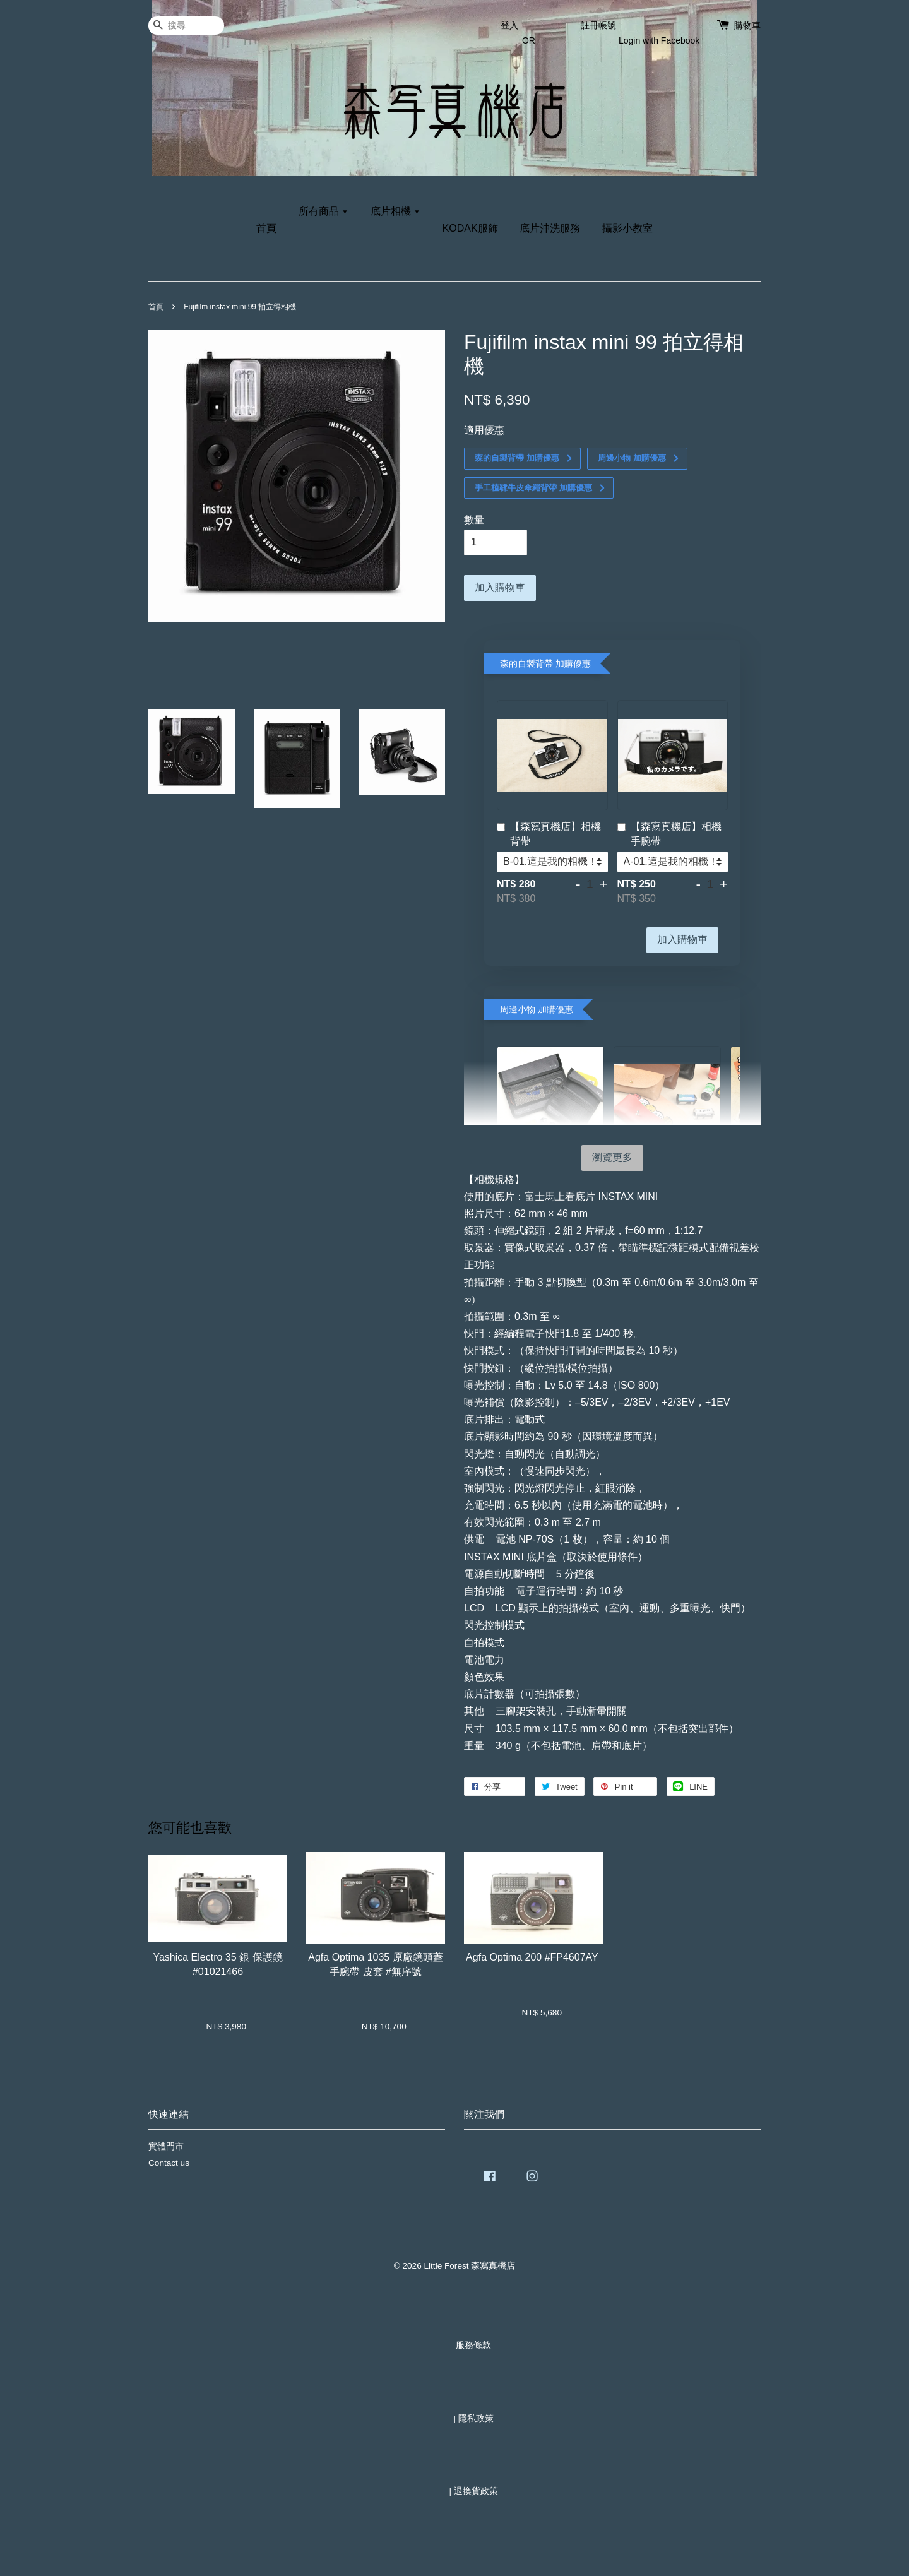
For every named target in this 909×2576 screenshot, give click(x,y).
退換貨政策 (476, 2491)
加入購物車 (682, 939)
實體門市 (166, 2146)
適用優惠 (484, 430)
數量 (474, 519)
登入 (509, 25)
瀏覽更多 (612, 1157)
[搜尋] (186, 25)
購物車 (747, 25)
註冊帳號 (598, 25)
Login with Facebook (659, 40)
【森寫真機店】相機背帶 (549, 833)
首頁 (266, 228)
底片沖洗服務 (550, 228)
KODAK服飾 (470, 228)
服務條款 (473, 2345)
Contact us (168, 2163)
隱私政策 (476, 2418)
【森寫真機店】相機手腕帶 (669, 833)
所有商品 (323, 211)
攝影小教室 (627, 228)
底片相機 (395, 211)
